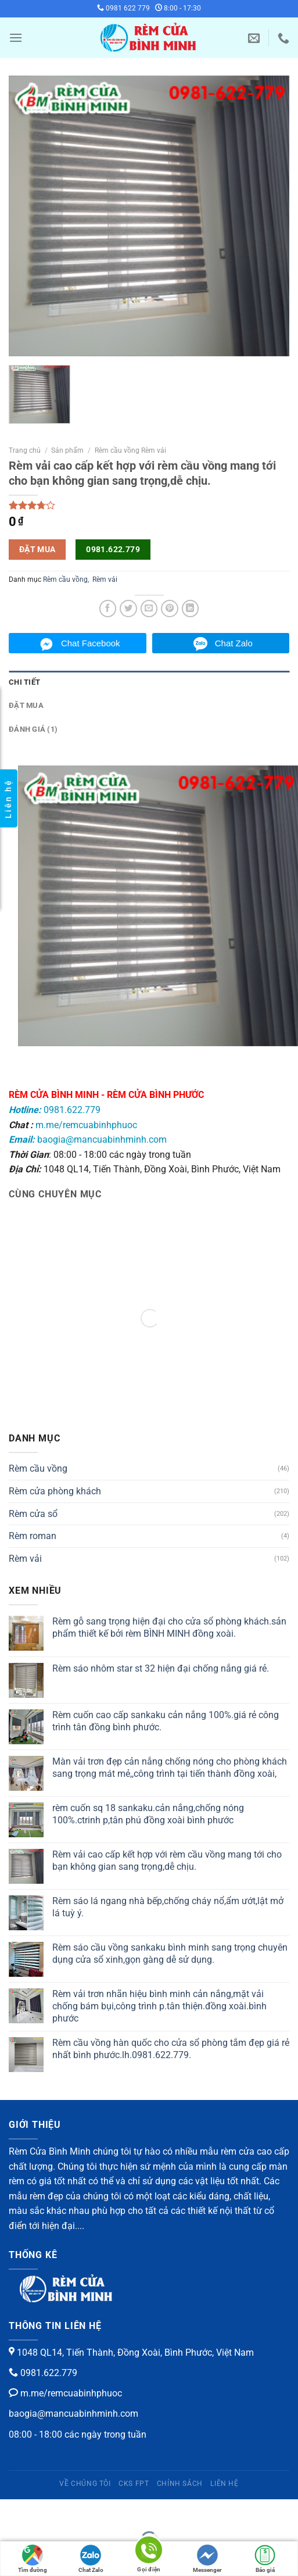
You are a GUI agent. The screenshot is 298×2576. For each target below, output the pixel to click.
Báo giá (265, 2559)
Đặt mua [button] (37, 549)
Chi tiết (24, 682)
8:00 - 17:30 (178, 8)
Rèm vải (104, 579)
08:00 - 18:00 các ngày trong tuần (77, 2434)
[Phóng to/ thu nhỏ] (45, 2510)
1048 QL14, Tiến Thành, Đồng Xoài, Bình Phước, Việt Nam (131, 2352)
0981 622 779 (123, 8)
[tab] (149, 682)
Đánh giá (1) (33, 729)
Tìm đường (32, 2559)
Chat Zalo (234, 643)
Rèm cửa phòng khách (55, 1491)
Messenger (207, 2559)
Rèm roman (32, 1535)
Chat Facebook (90, 643)
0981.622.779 (113, 549)
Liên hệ (224, 2484)
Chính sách (180, 2484)
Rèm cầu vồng (65, 579)
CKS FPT (134, 2484)
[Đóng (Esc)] (11, 2510)
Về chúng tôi (84, 2484)
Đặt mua (26, 705)
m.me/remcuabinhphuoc (86, 1124)
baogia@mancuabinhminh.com (88, 1139)
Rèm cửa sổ (33, 1513)
